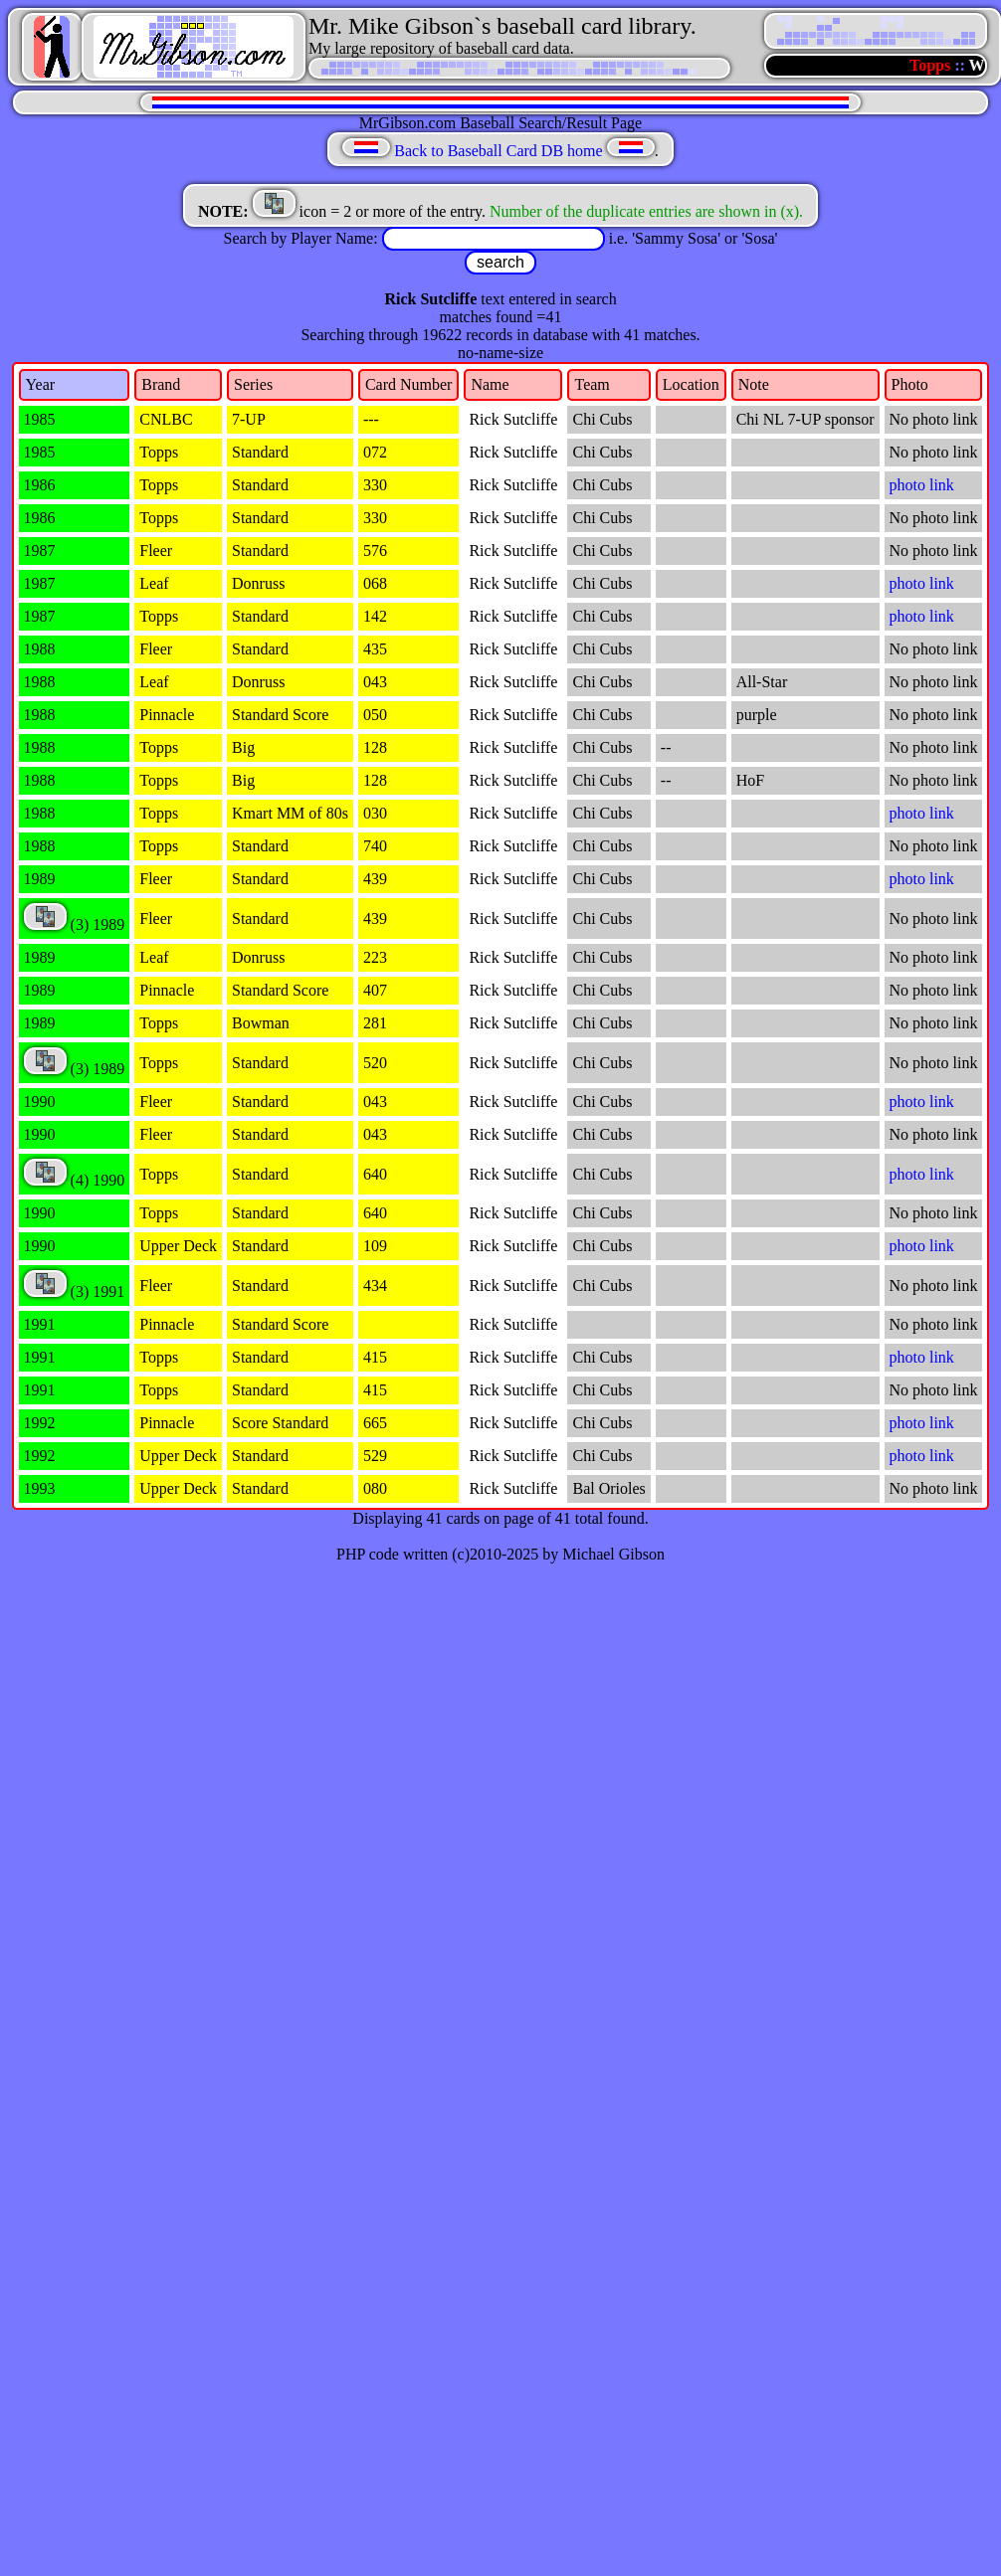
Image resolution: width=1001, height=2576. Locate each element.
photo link (922, 484)
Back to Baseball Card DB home (498, 150)
